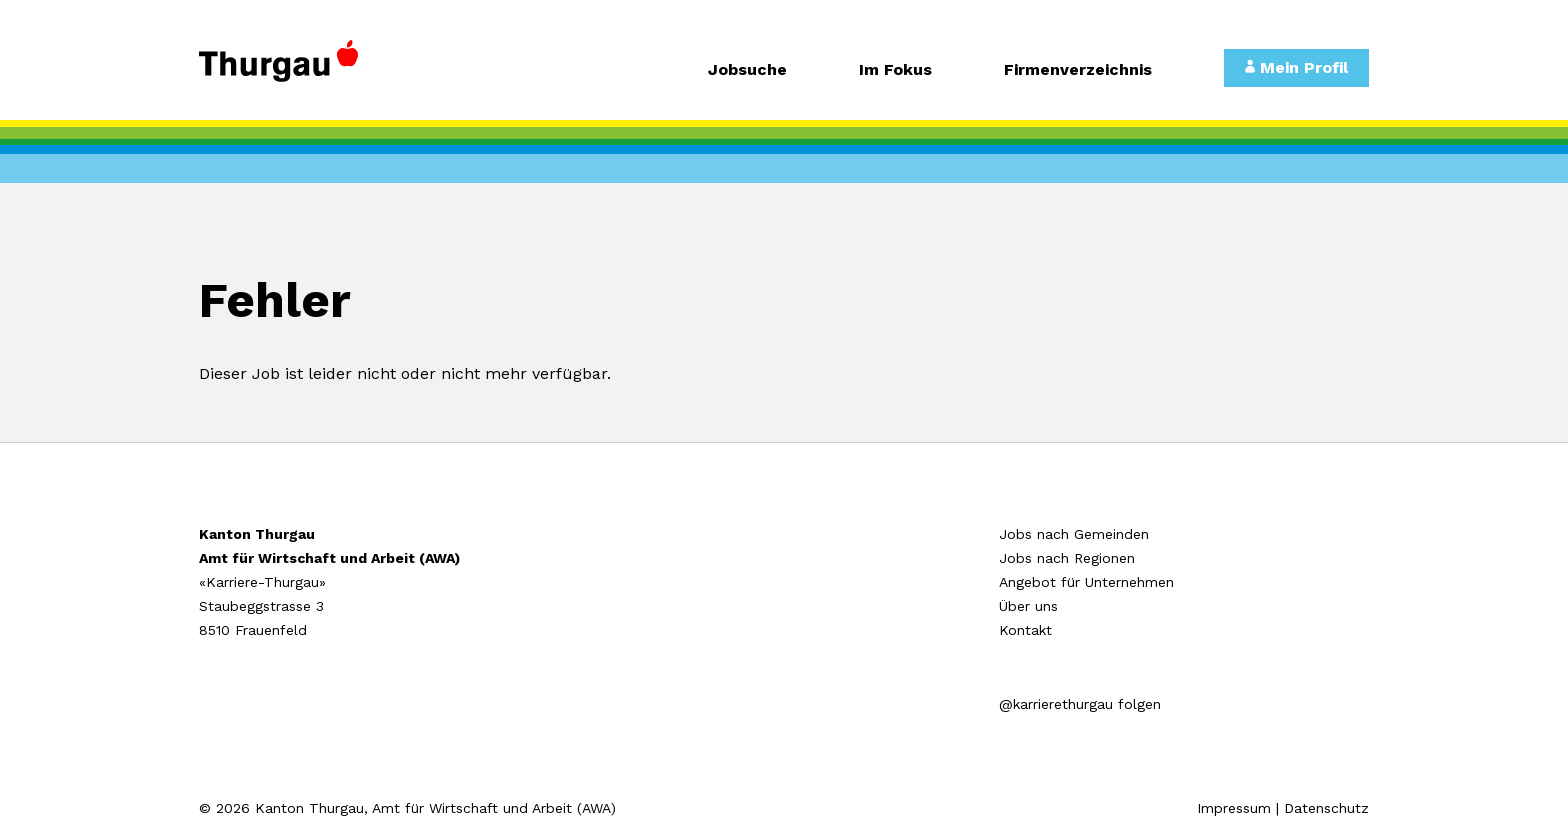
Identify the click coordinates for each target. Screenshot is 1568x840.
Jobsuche (747, 70)
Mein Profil (1296, 67)
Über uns (1028, 606)
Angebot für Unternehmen (1086, 582)
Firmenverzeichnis (1078, 70)
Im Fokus (895, 70)
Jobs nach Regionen (1067, 558)
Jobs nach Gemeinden (1074, 534)
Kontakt (1025, 630)
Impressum (1234, 808)
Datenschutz (1326, 808)
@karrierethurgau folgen (1080, 704)
